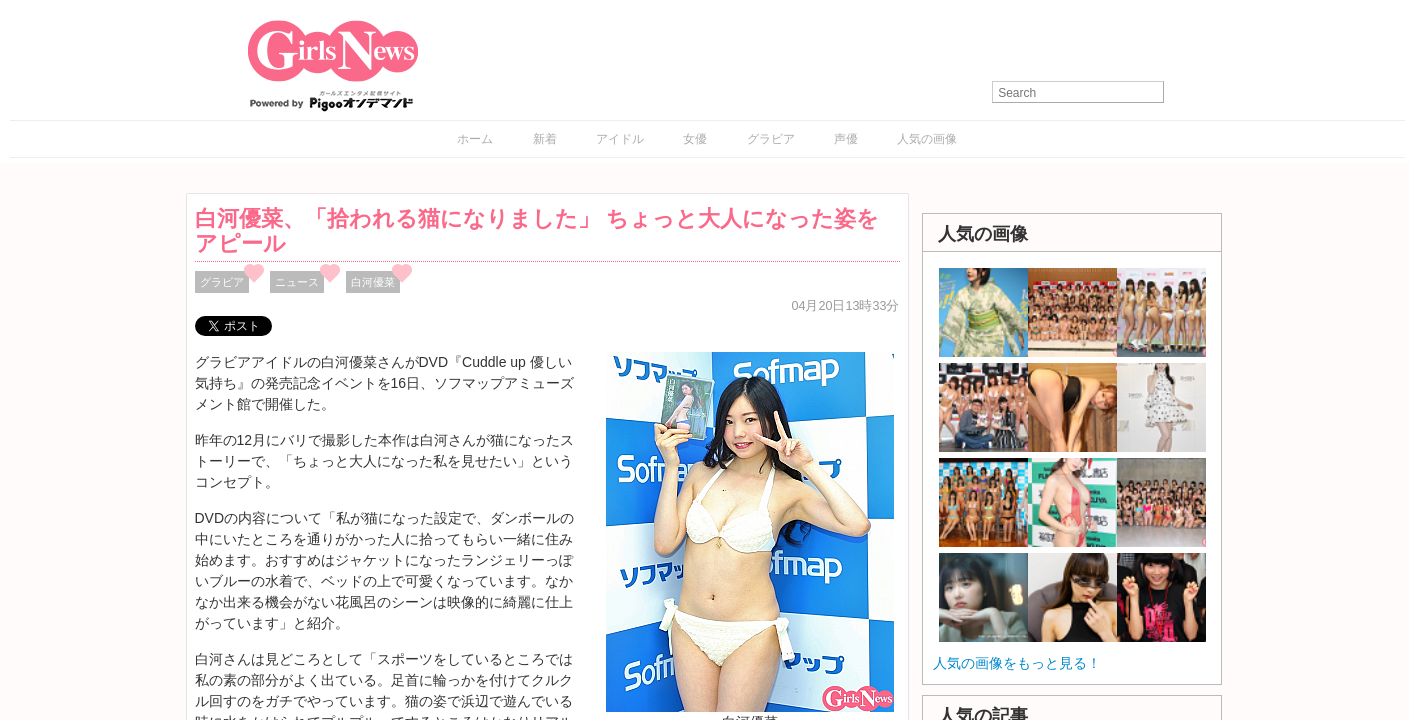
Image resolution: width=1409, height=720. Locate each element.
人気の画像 (927, 139)
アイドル (620, 139)
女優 (695, 139)
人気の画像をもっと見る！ (1017, 663)
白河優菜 (373, 282)
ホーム (475, 139)
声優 (846, 139)
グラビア (771, 139)
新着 (545, 139)
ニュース (297, 282)
